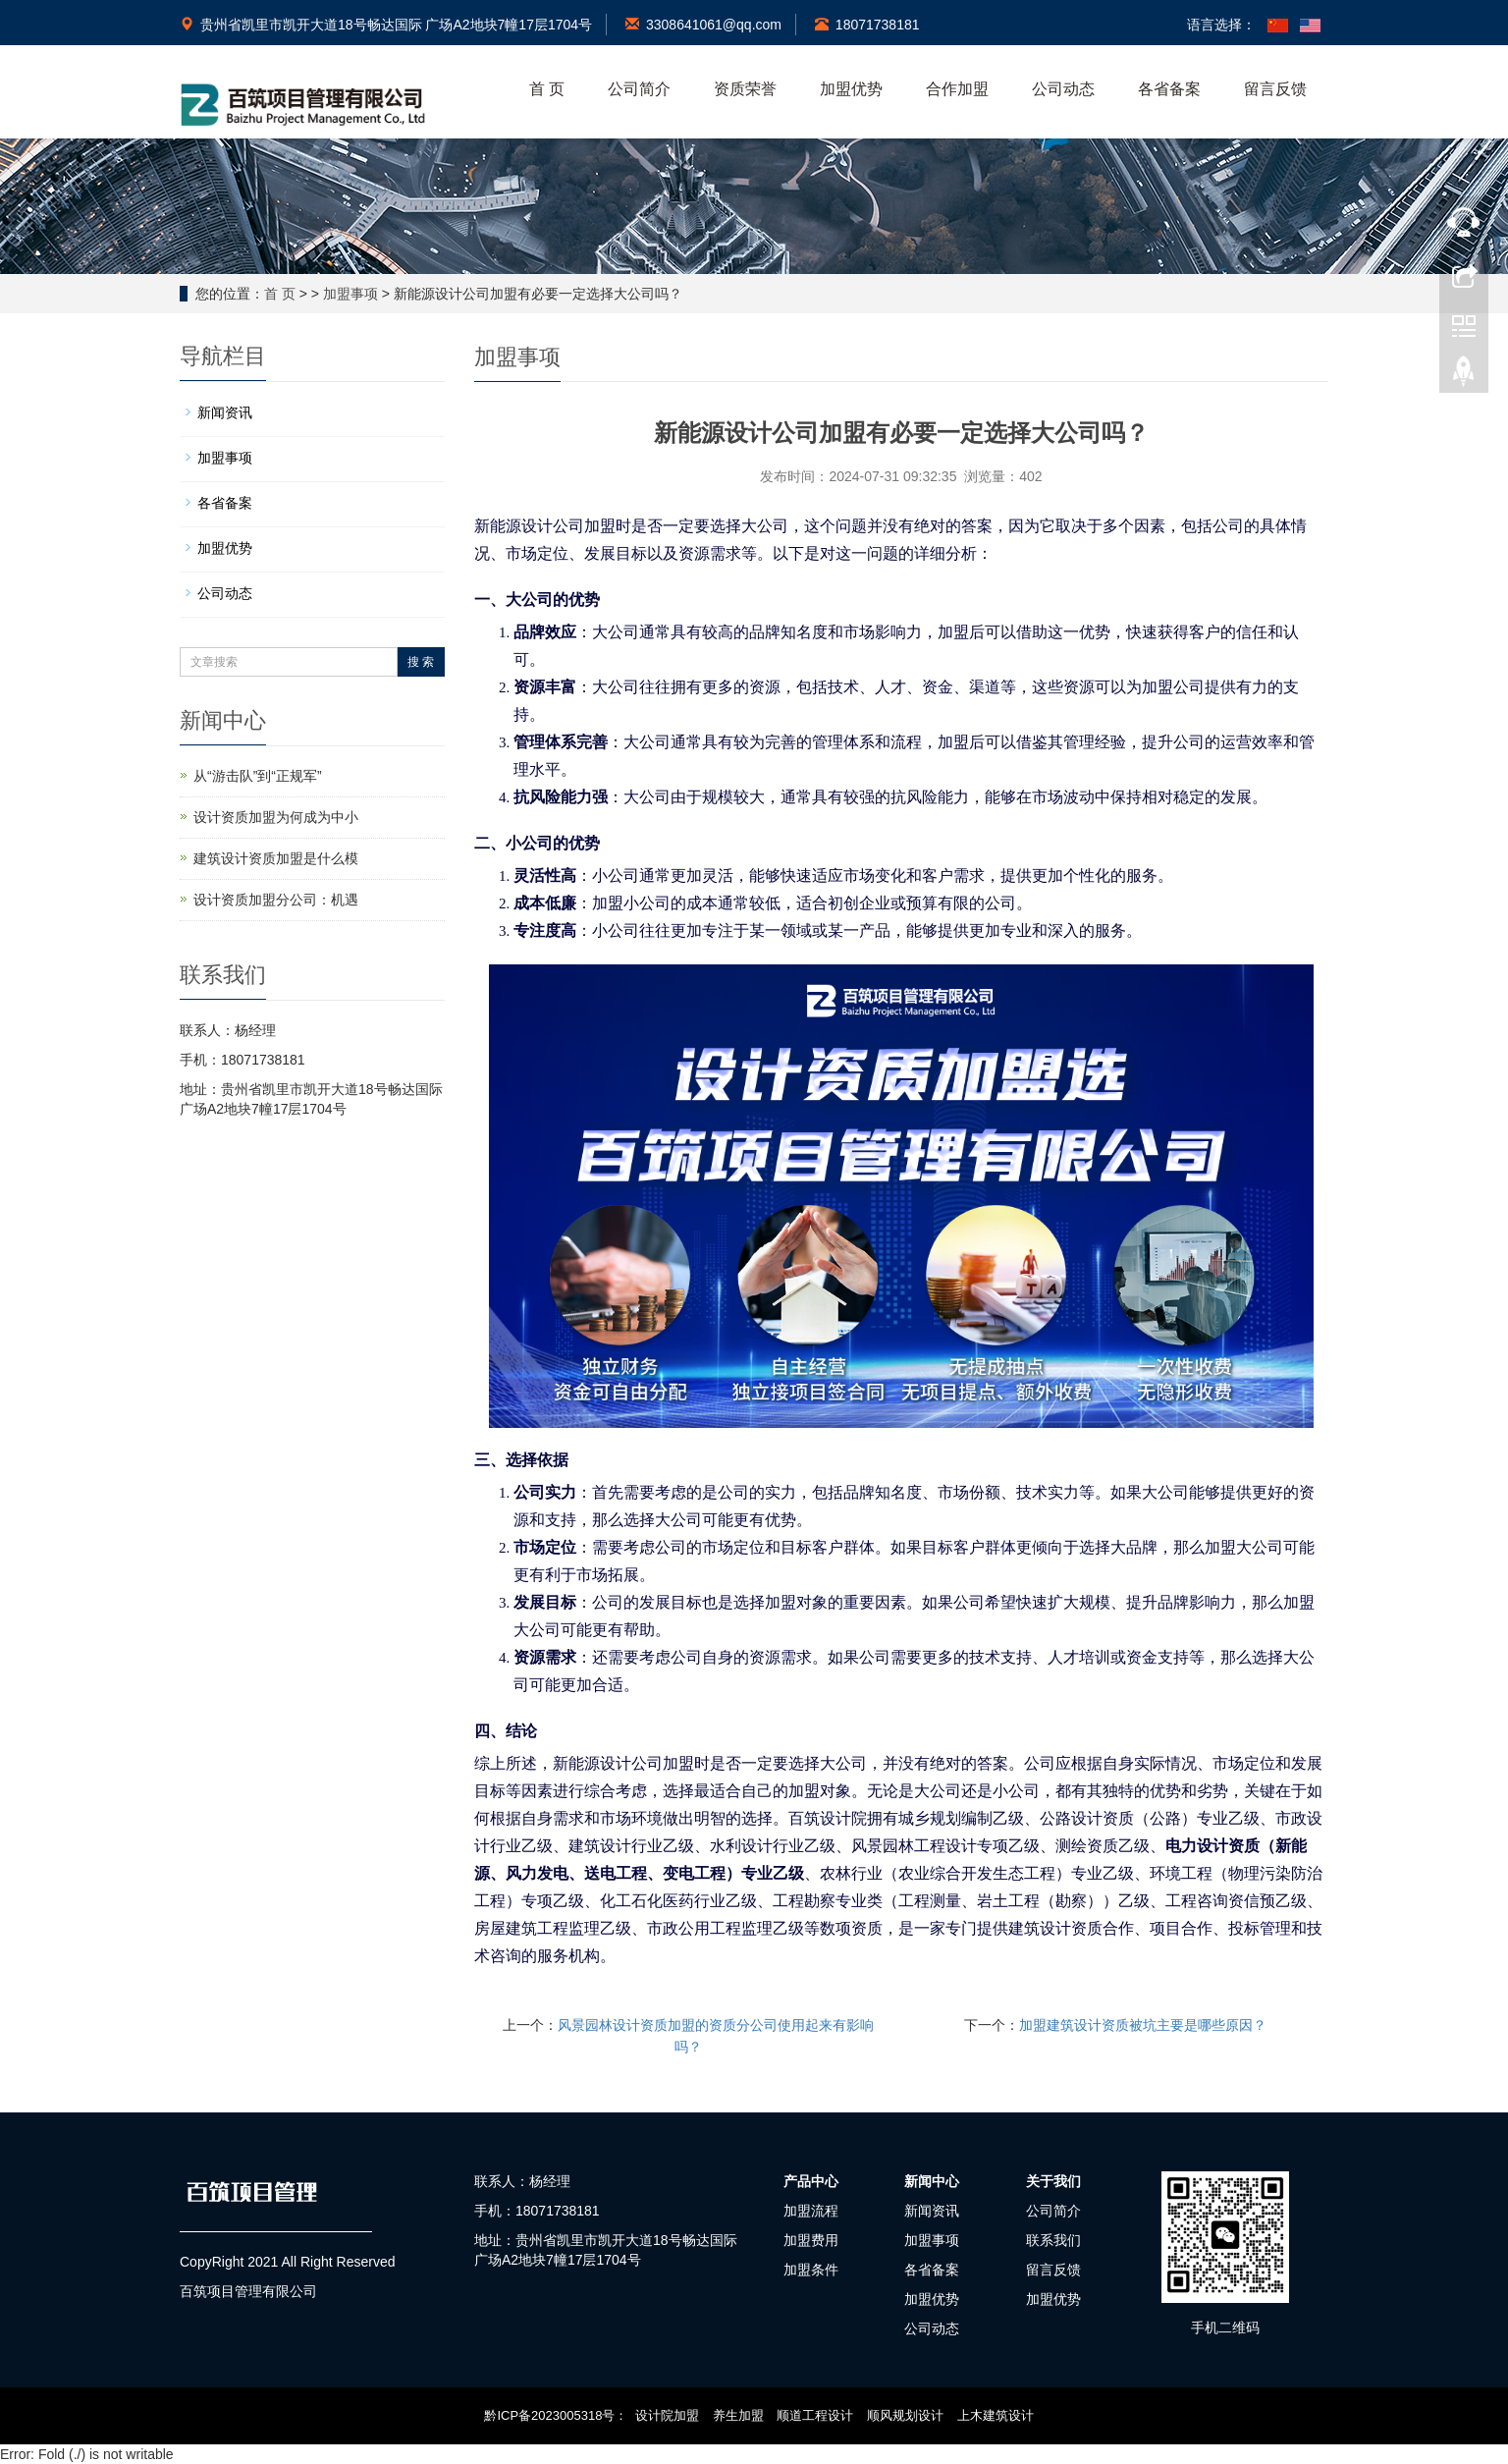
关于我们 (1053, 2181)
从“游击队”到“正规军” (257, 776)
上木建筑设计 (995, 2415)
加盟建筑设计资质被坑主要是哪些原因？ (1142, 2025)
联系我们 (1053, 2240)
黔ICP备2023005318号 (549, 2415)
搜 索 (420, 662)
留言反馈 (1275, 89)
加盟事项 (350, 293)
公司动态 (1063, 89)
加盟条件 (810, 2269)
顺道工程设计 (815, 2415)
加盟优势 (851, 89)
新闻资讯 (224, 412)
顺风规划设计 (905, 2415)
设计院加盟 (667, 2415)
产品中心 (810, 2181)
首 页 (547, 89)
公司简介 (639, 89)
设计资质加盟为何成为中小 (275, 817)
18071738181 (867, 24)
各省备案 (1169, 89)
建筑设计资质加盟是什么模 (275, 858)
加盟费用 (810, 2240)
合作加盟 (957, 89)
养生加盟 (738, 2415)
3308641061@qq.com (703, 24)
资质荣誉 (745, 89)
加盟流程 (810, 2210)
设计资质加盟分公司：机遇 (275, 899)
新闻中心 (931, 2181)
